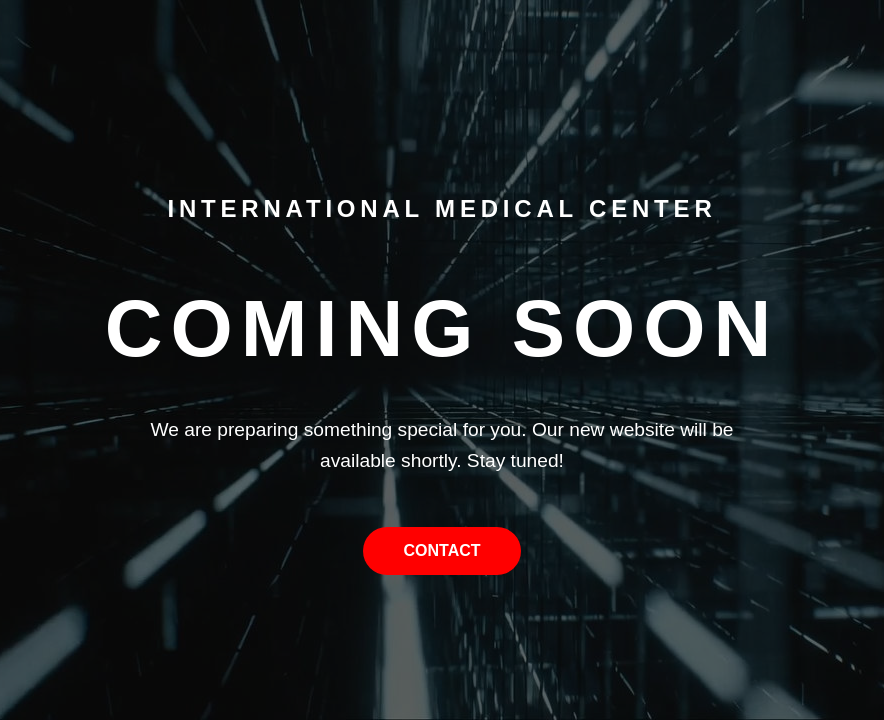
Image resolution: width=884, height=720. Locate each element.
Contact (441, 550)
